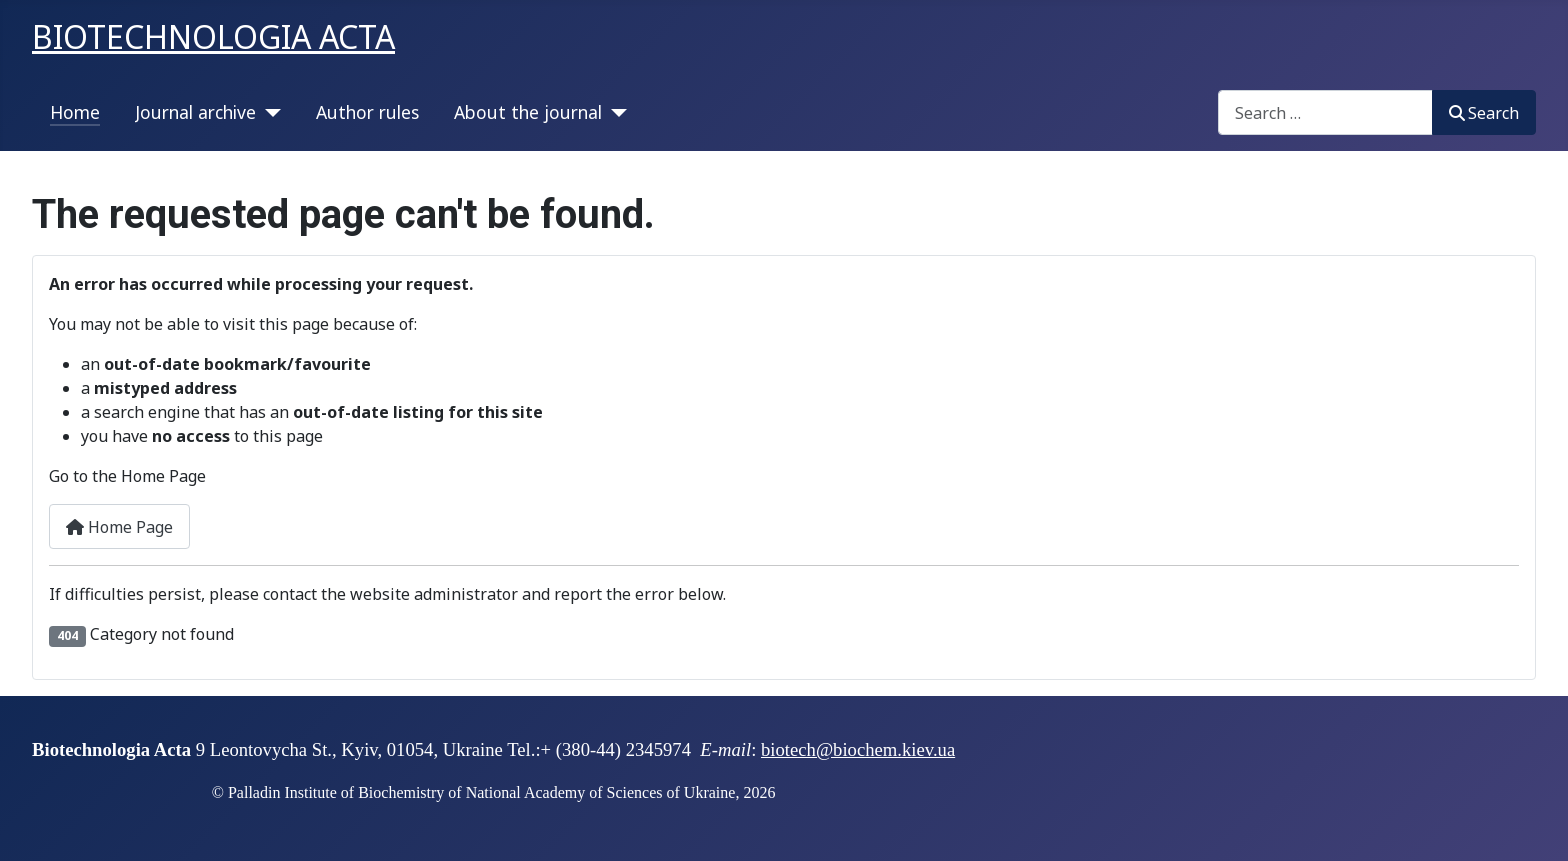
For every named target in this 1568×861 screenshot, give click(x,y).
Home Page (119, 527)
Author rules (367, 112)
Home (75, 112)
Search (1484, 113)
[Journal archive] (268, 112)
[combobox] (1325, 112)
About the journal (528, 112)
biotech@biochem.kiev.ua (858, 749)
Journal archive (195, 112)
